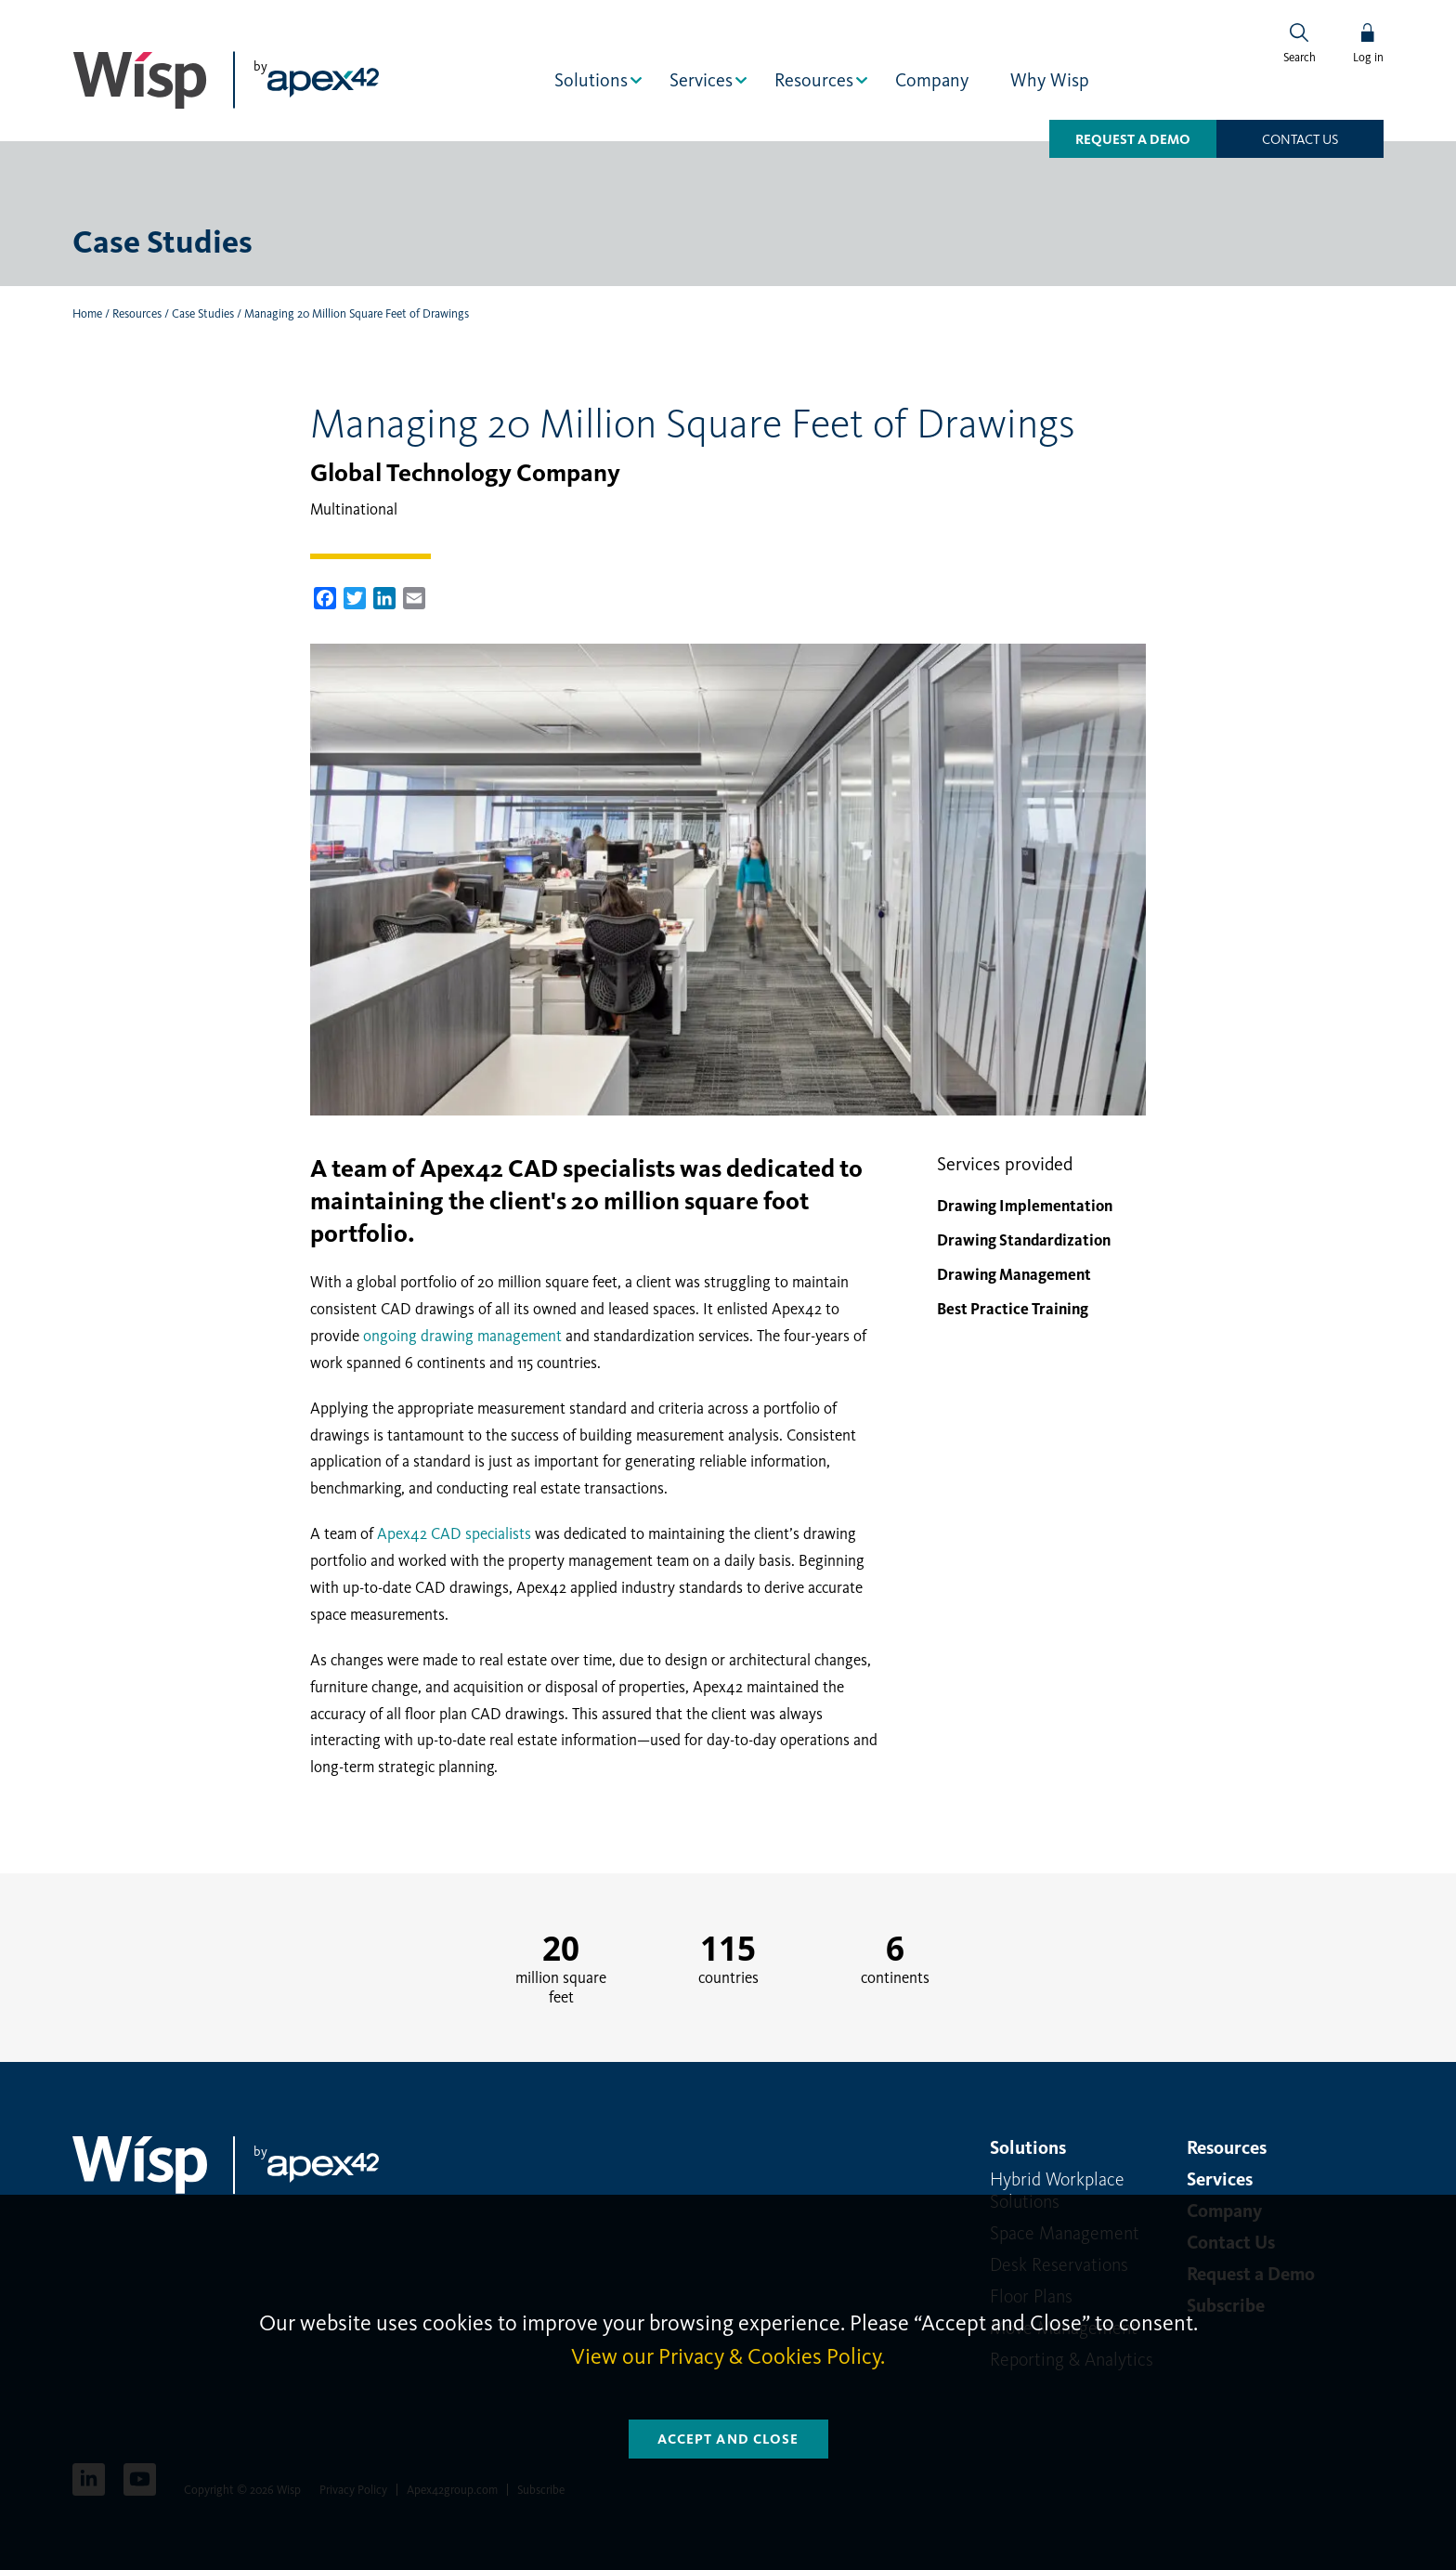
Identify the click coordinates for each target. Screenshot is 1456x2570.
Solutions (591, 80)
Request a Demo (1132, 139)
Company (931, 80)
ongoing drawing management (462, 1335)
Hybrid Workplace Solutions (1057, 2190)
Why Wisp (1049, 80)
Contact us (1300, 139)
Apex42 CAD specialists (454, 1533)
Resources (813, 80)
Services (701, 80)
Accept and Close (728, 2439)
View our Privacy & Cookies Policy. (728, 2356)
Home (87, 313)
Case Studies (203, 313)
